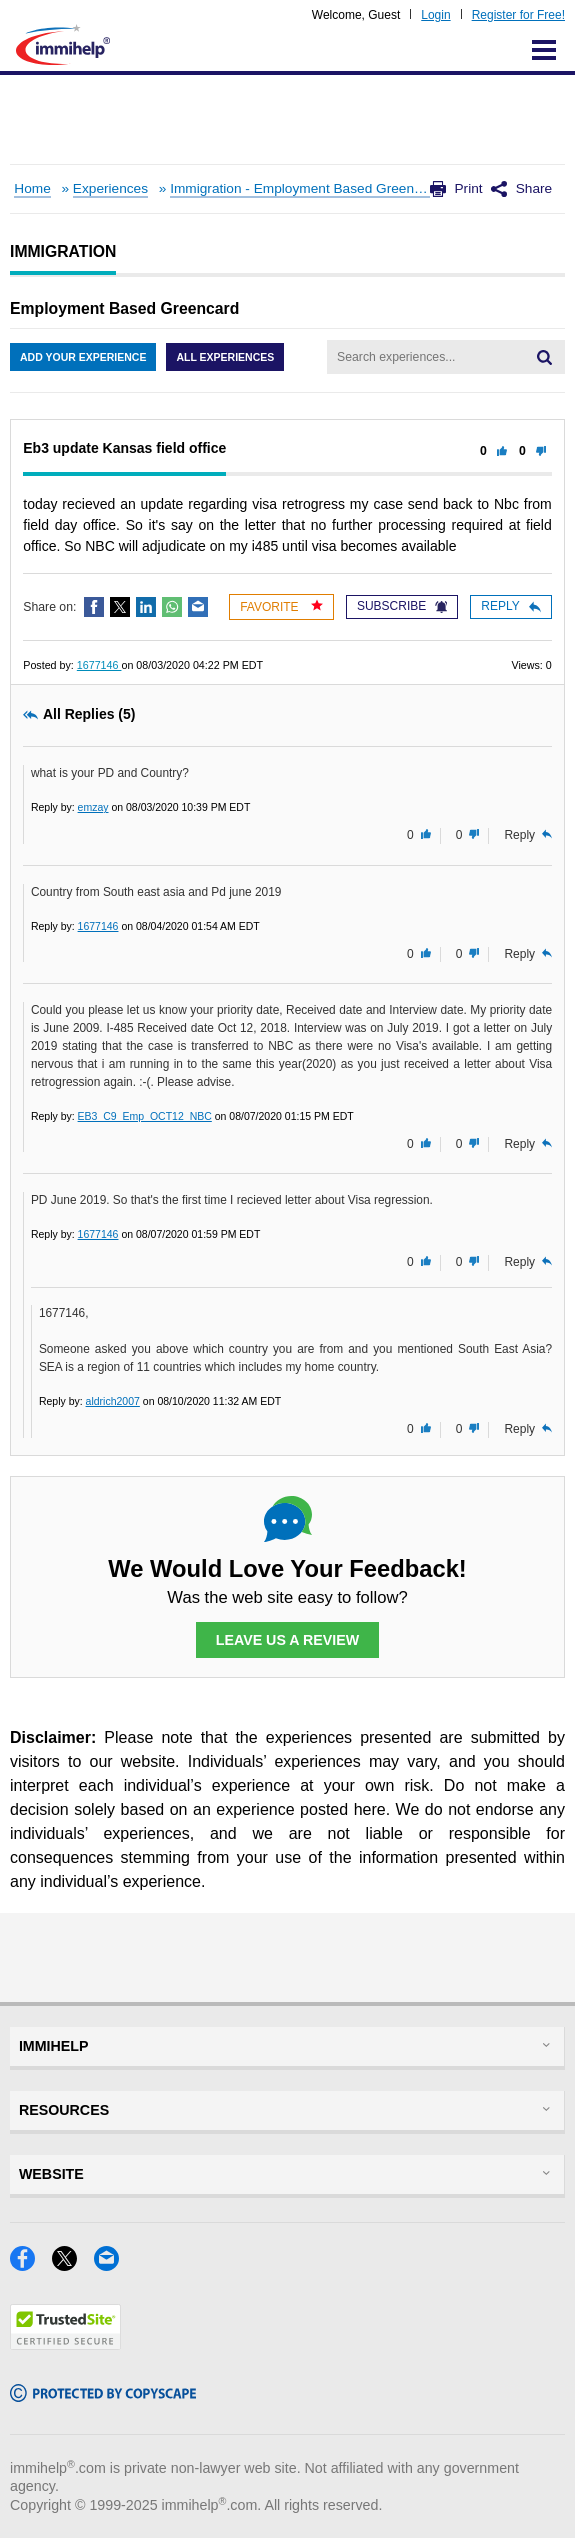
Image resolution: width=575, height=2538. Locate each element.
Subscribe (402, 606)
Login (435, 15)
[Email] (112, 2264)
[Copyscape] (103, 2395)
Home (32, 188)
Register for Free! (518, 15)
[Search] (544, 357)
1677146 (99, 665)
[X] (73, 2264)
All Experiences (225, 357)
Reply (510, 606)
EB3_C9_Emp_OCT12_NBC (145, 1116)
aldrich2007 (113, 1401)
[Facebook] (31, 2264)
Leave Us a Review (288, 1640)
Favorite (281, 606)
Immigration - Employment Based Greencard (305, 188)
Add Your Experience (83, 357)
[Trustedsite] (65, 2343)
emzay (93, 807)
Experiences (110, 188)
